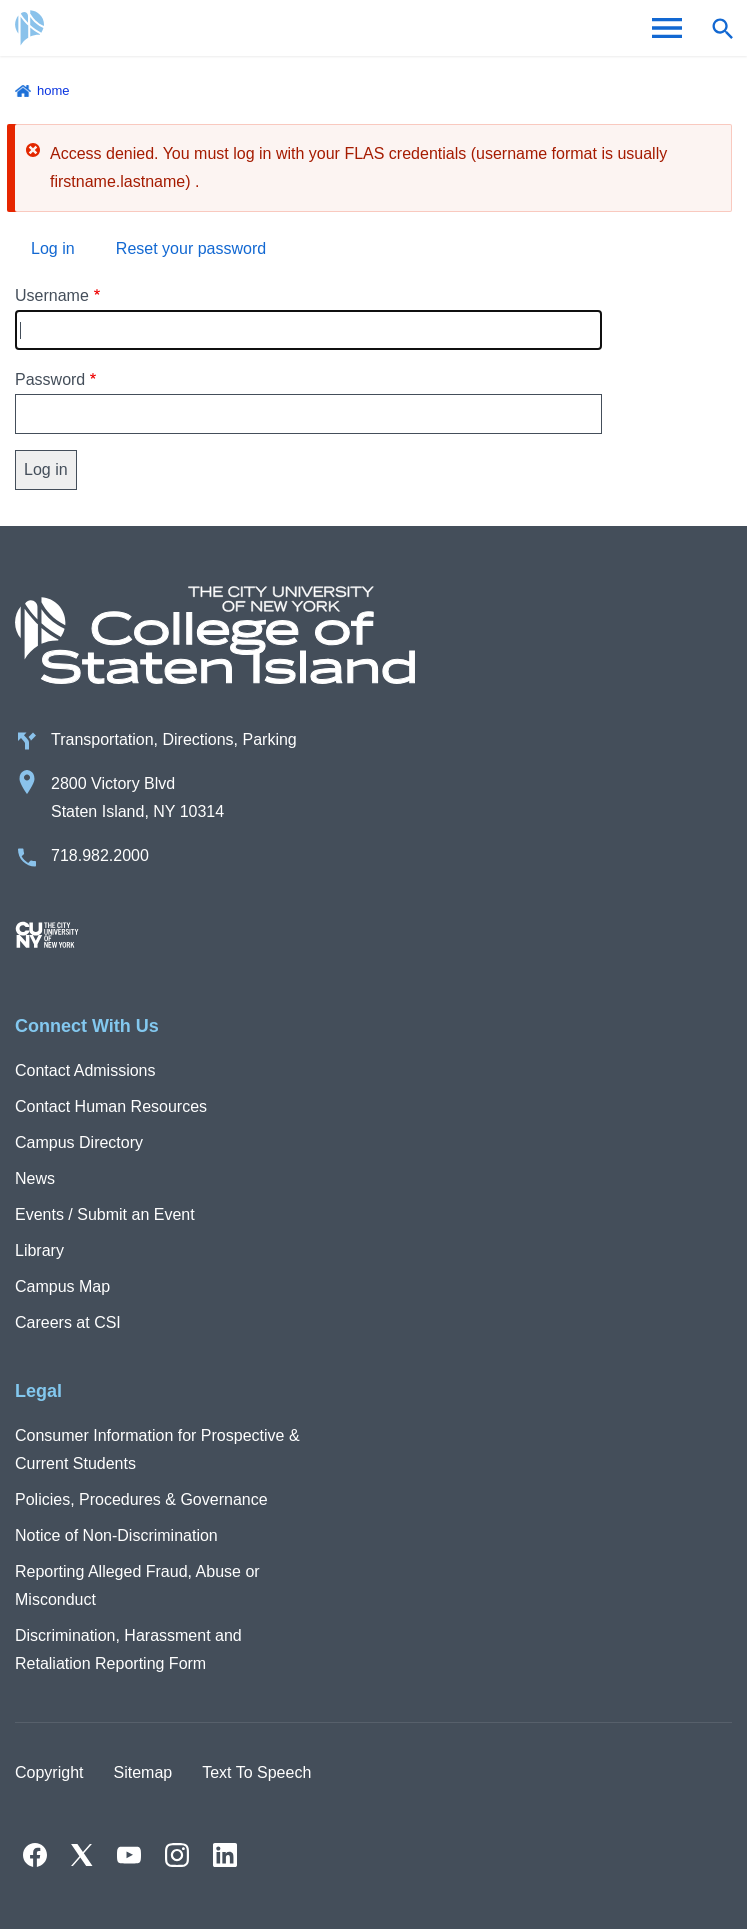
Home (53, 90)
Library (39, 1250)
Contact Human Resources (111, 1106)
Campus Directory (79, 1142)
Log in (53, 248)
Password (50, 379)
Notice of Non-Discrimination (116, 1535)
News (35, 1178)
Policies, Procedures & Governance (141, 1499)
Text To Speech (256, 1772)
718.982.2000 (100, 855)
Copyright (49, 1772)
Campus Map (62, 1286)
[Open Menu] (667, 28)
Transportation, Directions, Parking (174, 739)
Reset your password (191, 248)
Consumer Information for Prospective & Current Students (157, 1449)
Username (52, 295)
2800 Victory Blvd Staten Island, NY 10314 (137, 797)
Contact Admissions (85, 1070)
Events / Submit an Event (105, 1214)
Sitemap (142, 1772)
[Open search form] (722, 28)
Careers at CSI (68, 1322)
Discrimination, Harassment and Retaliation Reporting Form (128, 1649)
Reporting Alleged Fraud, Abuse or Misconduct (137, 1585)
